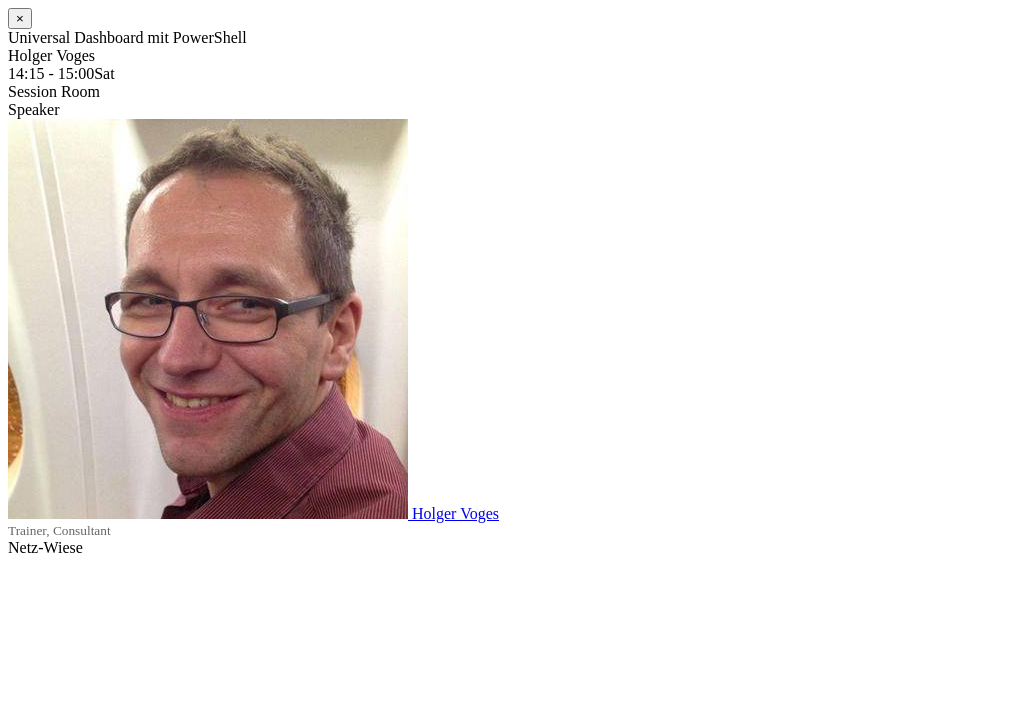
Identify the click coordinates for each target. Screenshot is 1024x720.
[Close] (20, 18)
